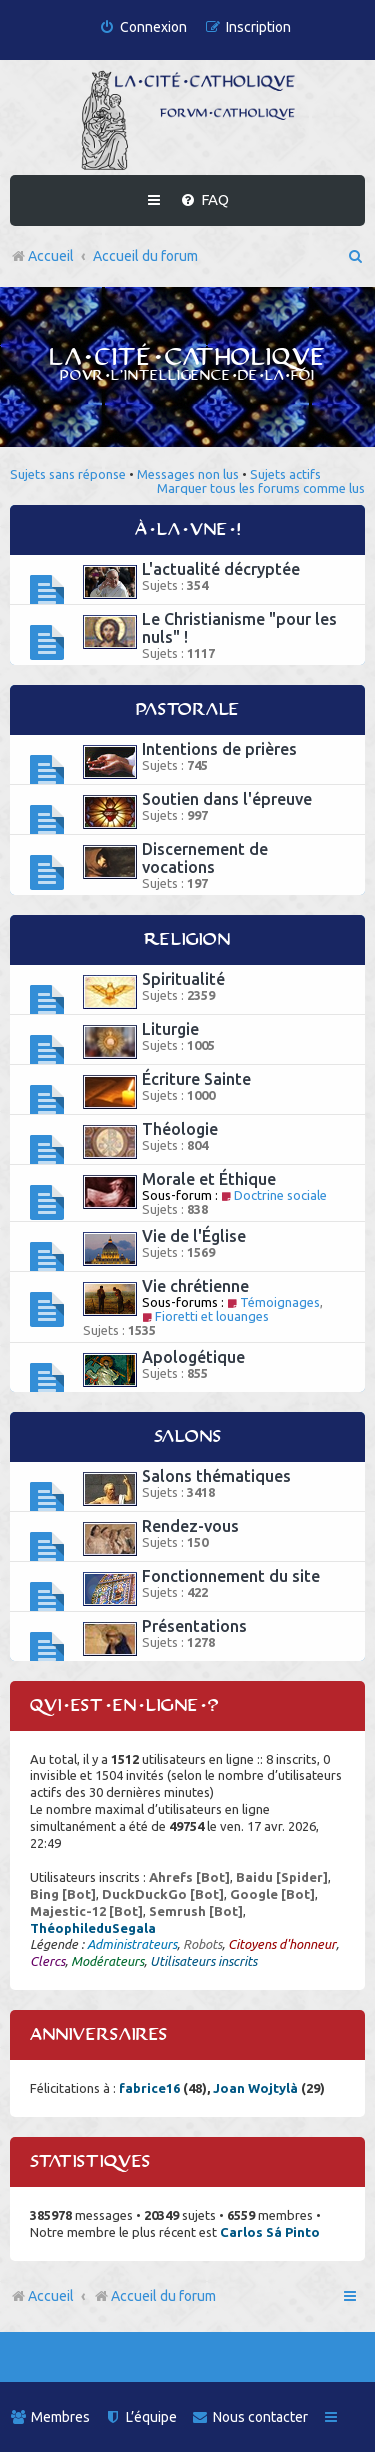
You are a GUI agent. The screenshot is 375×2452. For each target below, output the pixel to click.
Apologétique (193, 1357)
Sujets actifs (285, 474)
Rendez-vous (190, 1526)
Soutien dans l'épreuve (227, 799)
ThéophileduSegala (93, 1928)
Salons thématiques (216, 1476)
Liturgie (170, 1029)
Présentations (194, 1626)
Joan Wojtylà (255, 2088)
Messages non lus (188, 474)
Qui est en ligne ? (124, 1706)
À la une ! (188, 530)
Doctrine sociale (274, 1195)
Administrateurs (132, 1944)
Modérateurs (107, 1961)
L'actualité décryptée (221, 569)
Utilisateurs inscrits (203, 1961)
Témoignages (273, 1302)
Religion (187, 940)
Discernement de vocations (205, 858)
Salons (188, 1437)
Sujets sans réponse (68, 474)
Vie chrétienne (195, 1286)
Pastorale (188, 710)
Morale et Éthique (209, 1179)
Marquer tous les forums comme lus (261, 488)
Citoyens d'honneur (282, 1944)
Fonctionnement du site (231, 1576)
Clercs (47, 1961)
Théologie (180, 1129)
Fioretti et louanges (205, 1316)
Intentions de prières (219, 749)
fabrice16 (149, 2088)
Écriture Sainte (196, 1079)
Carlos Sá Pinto (270, 2232)
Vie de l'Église (194, 1236)
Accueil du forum (154, 2296)
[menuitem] (143, 27)
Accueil (51, 2296)
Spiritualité (183, 979)
